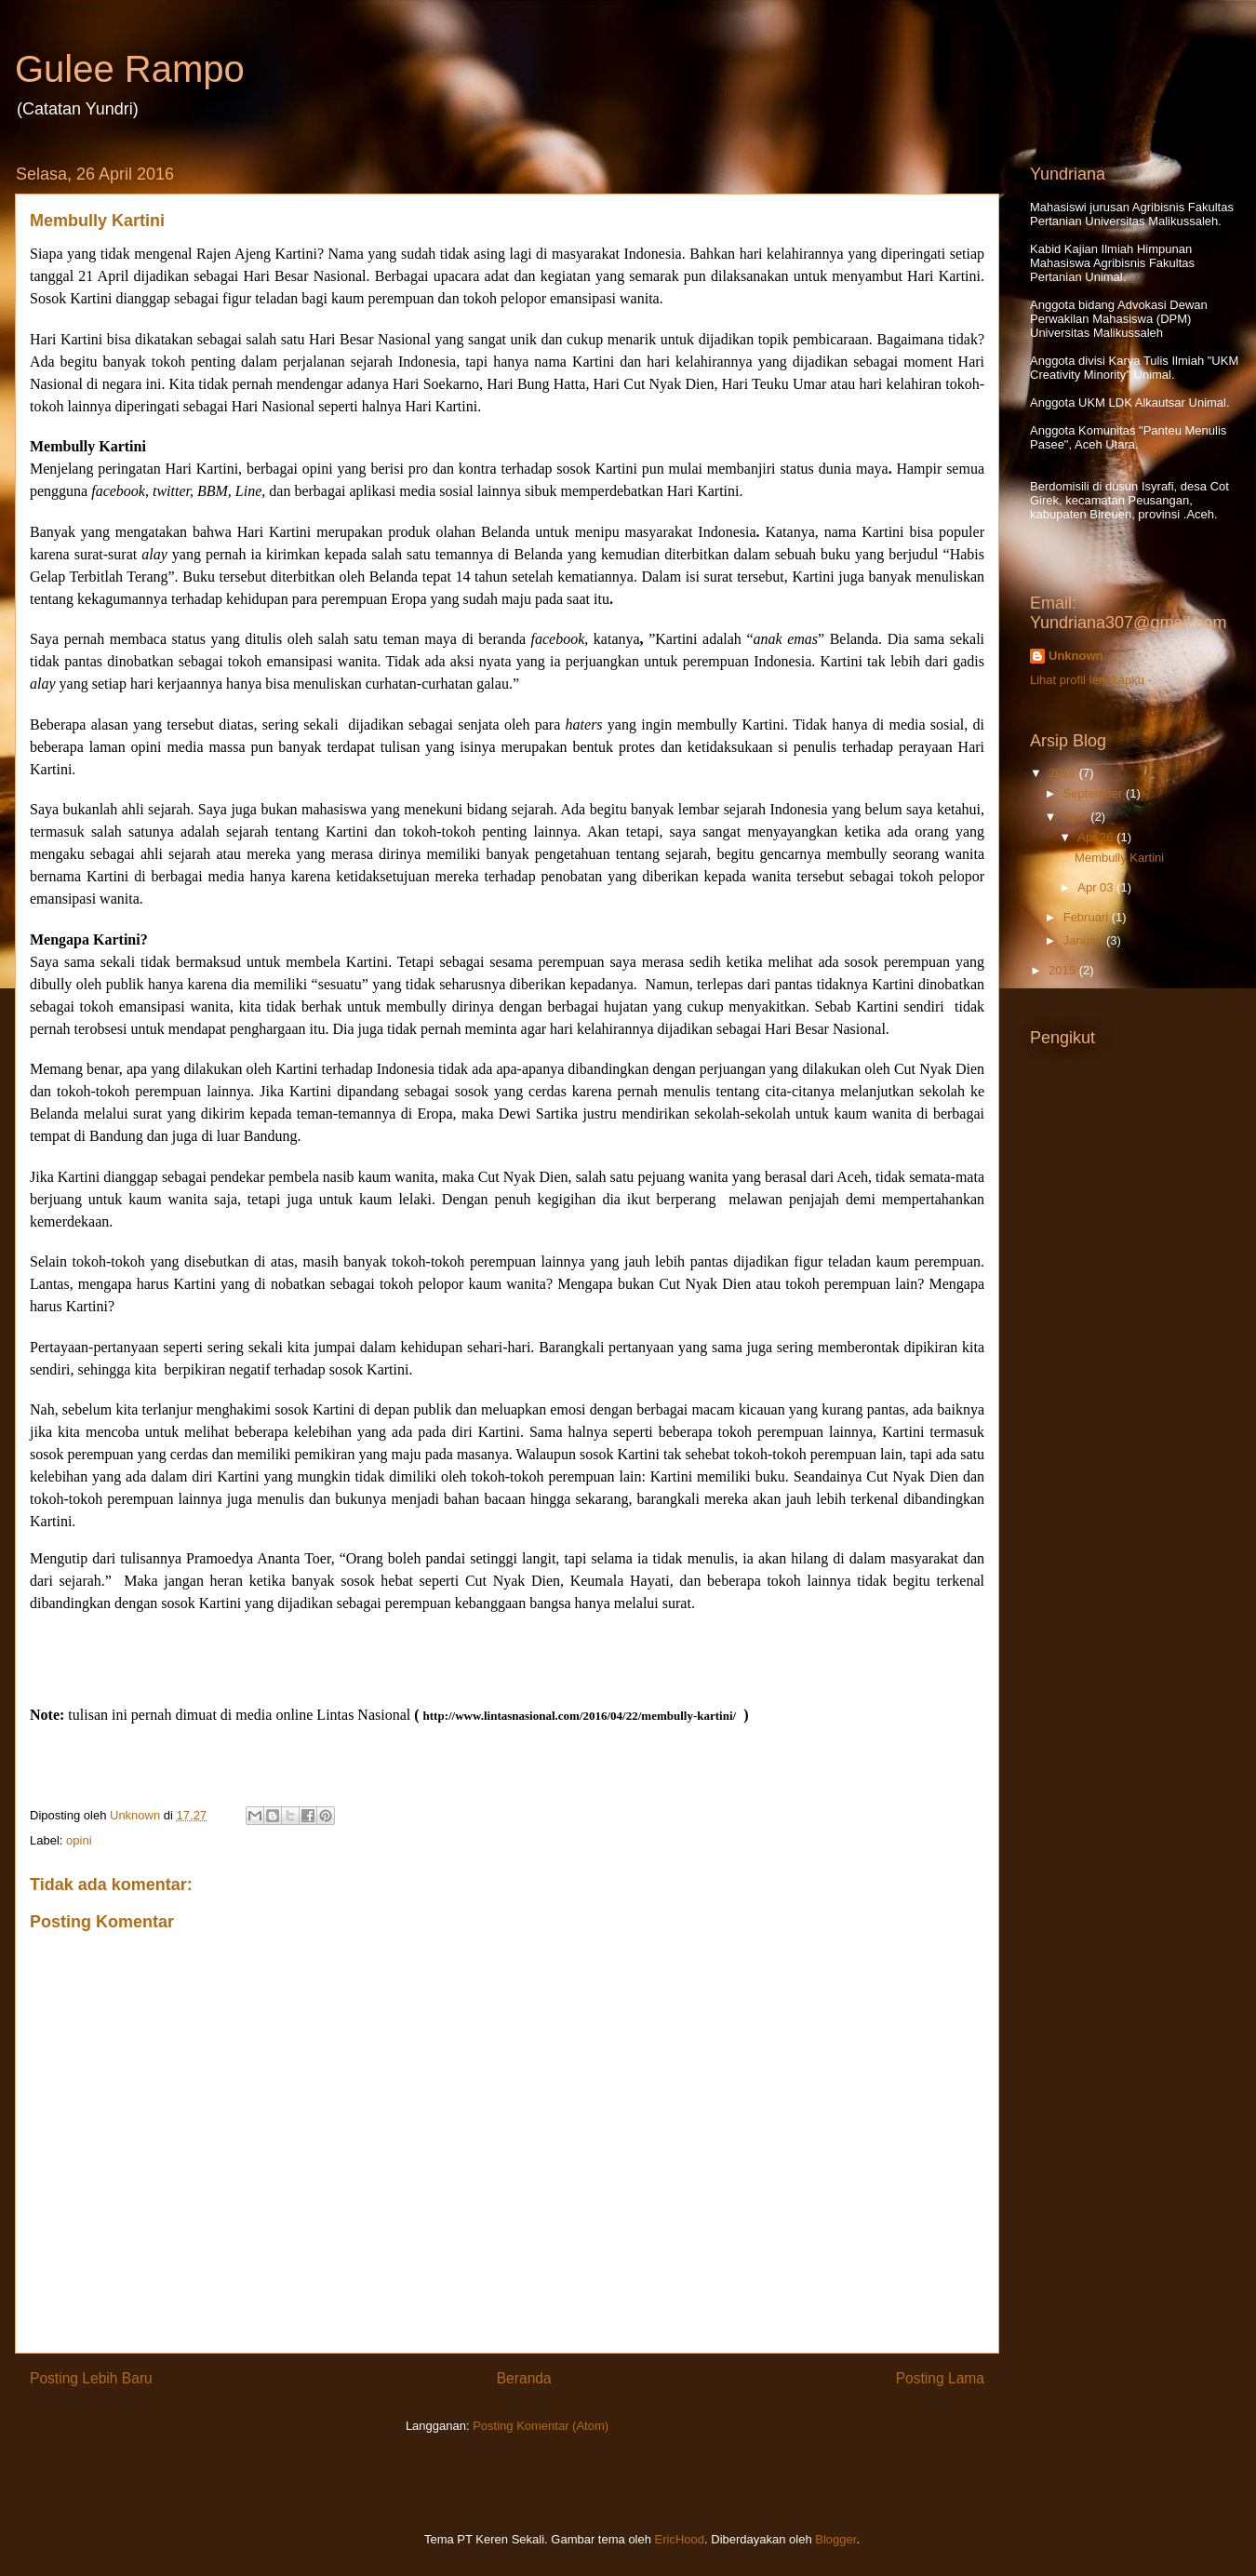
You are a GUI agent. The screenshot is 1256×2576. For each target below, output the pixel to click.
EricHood (679, 2539)
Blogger (835, 2539)
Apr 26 (1096, 837)
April (1077, 817)
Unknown (1076, 656)
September (1094, 793)
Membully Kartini (1119, 858)
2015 (1064, 970)
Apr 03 (1096, 887)
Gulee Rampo (130, 68)
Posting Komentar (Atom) (540, 2426)
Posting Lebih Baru (91, 2378)
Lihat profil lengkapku (1087, 680)
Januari (1084, 940)
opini (78, 1840)
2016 (1064, 773)
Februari (1087, 917)
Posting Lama (940, 2378)
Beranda (524, 2378)
